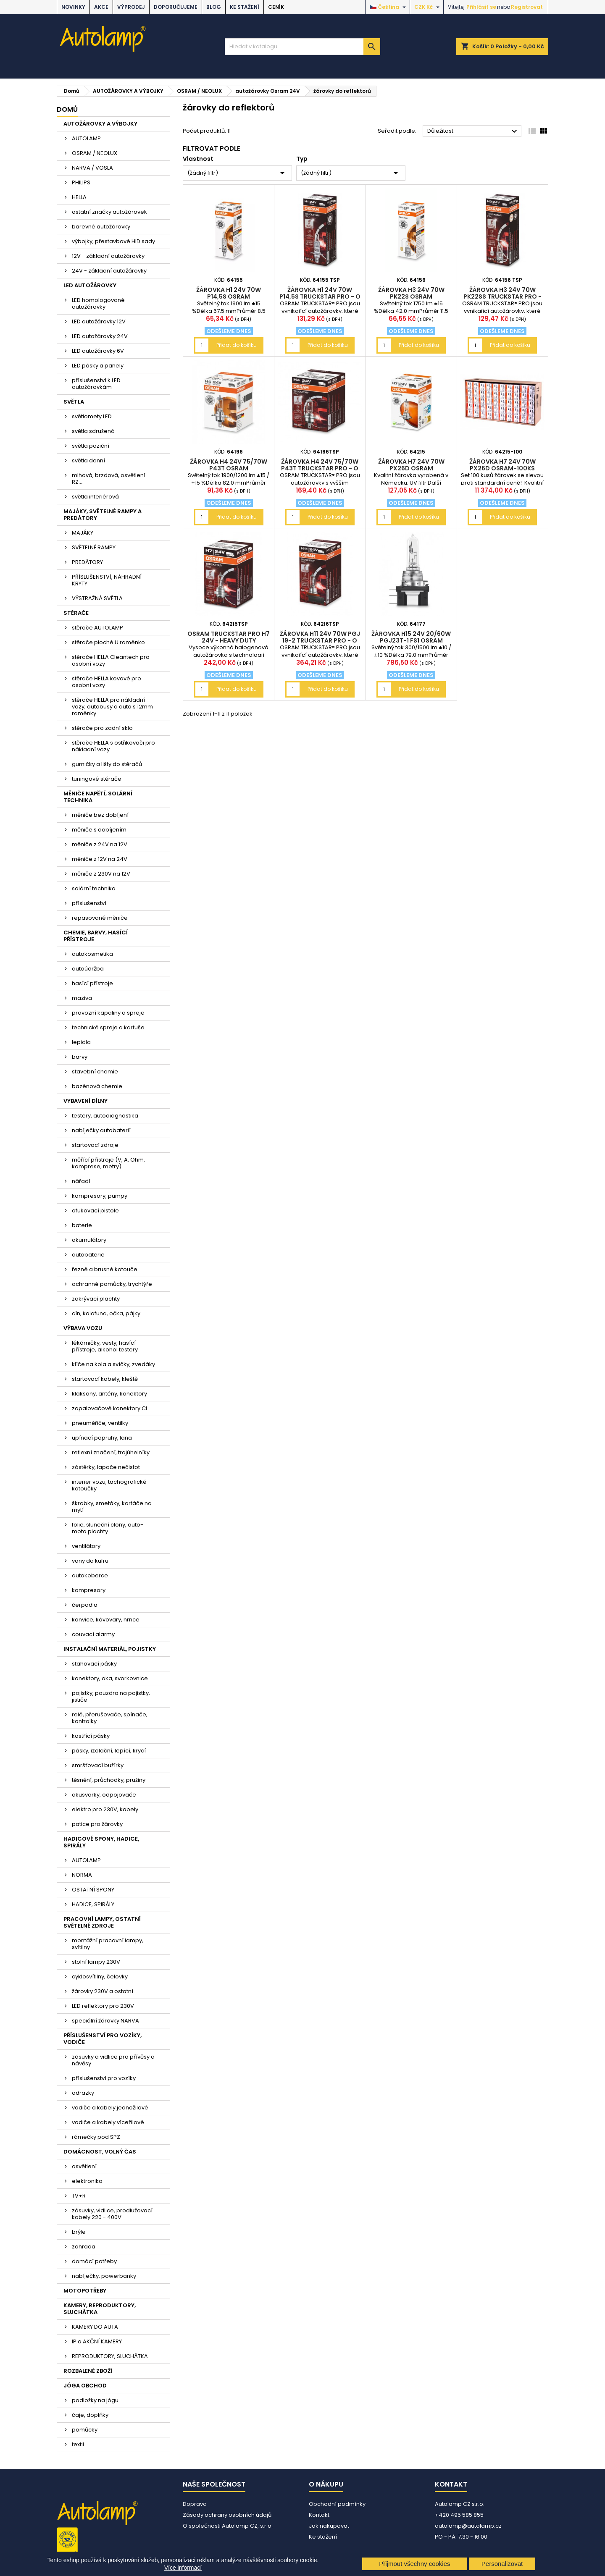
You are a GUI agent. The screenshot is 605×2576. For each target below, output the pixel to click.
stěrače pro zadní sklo (102, 728)
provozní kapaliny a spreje (108, 1013)
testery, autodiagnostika (105, 1116)
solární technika (94, 888)
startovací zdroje (95, 1145)
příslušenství (89, 903)
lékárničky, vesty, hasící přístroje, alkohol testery (105, 1346)
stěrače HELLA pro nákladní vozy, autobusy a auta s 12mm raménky (112, 706)
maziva (82, 998)
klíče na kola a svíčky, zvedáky (113, 1364)
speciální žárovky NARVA (105, 2021)
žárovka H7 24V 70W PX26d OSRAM (411, 464)
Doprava (195, 2504)
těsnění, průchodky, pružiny (108, 1780)
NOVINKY (73, 6)
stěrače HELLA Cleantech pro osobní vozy (111, 660)
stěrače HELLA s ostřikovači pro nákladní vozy (113, 746)
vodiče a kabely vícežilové (108, 2122)
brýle (79, 2232)
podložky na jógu (95, 2400)
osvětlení (84, 2166)
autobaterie (88, 1255)
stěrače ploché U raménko (108, 642)
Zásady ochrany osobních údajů (227, 2515)
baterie (82, 1225)
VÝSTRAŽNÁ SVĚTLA (97, 598)
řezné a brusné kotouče (104, 1269)
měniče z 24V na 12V (99, 844)
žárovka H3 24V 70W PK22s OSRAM (411, 293)
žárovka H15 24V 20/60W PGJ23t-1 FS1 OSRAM (411, 637)
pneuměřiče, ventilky (100, 1423)
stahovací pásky (94, 1664)
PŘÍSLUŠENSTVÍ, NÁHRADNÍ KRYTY (107, 580)
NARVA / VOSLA (92, 168)
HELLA (79, 197)
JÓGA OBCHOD (85, 2386)
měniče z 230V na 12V (101, 874)
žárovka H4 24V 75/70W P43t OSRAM (228, 464)
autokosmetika (92, 954)
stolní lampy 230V (96, 1962)
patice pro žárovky (97, 1824)
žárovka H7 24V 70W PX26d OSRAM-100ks (502, 464)
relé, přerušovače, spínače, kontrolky (109, 1717)
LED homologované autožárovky (98, 303)
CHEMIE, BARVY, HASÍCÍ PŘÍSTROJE (95, 936)
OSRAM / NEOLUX (94, 153)
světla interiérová (95, 497)
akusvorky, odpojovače (104, 1795)
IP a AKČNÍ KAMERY (97, 2341)
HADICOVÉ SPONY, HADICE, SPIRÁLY (101, 1842)
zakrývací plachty (96, 1299)
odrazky (83, 2093)
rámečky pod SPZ (96, 2137)
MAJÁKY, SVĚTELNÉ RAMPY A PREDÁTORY (102, 514)
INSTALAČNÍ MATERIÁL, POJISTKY (109, 1649)
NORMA (82, 1875)
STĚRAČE (76, 613)
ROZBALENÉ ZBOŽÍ (87, 2371)
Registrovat (527, 6)
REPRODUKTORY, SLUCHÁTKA (110, 2356)
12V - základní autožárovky (108, 256)
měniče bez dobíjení (100, 815)
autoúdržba (88, 969)
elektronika (87, 2181)
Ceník (276, 6)
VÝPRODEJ (131, 6)
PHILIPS (81, 182)
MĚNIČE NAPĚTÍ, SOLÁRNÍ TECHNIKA (97, 797)
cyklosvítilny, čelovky (100, 1977)
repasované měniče (100, 918)
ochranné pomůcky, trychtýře (112, 1284)
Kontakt (319, 2515)
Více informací (183, 2567)
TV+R (79, 2196)
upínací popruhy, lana (102, 1438)
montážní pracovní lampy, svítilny (107, 1943)
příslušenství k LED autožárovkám (96, 383)
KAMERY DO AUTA (95, 2327)
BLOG (213, 6)
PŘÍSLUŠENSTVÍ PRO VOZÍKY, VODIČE (102, 2038)
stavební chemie (95, 1072)
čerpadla (84, 1605)
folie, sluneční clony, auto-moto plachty (107, 1528)
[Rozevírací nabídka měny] (428, 7)
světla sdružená (93, 431)
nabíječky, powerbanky (104, 2276)
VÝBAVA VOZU (82, 1328)
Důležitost (473, 131)
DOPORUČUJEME (175, 6)
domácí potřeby (94, 2261)
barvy (79, 1057)
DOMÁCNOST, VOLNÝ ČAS (99, 2152)
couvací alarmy (93, 1634)
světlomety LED (92, 416)
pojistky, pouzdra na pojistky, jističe (111, 1696)
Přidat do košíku (236, 345)
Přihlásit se (481, 6)
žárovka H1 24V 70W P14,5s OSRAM (228, 293)
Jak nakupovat (329, 2526)
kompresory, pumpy (99, 1196)
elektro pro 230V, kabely (105, 1809)
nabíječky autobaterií (101, 1130)
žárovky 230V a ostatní (102, 1991)
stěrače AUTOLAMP (97, 628)
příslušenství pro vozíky (104, 2078)
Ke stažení (244, 6)
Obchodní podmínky (337, 2504)
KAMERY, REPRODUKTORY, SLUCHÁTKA (99, 2308)
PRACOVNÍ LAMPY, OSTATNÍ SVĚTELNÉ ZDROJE (102, 1922)
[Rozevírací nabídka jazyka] (389, 7)
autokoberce (90, 1575)
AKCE (101, 6)
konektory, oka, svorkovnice (110, 1678)
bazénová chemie (97, 1086)
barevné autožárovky (101, 227)
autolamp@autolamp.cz (468, 2526)
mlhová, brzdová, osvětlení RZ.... (108, 478)
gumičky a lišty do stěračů (107, 764)
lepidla (81, 1042)
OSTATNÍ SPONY (93, 1890)
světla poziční (90, 446)
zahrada (83, 2247)
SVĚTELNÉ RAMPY (94, 547)
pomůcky (84, 2430)
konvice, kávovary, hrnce (105, 1620)
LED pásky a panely (98, 366)
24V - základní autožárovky (109, 271)
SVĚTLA (73, 402)
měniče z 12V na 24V (99, 859)
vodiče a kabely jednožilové (110, 2108)
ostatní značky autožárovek (109, 212)
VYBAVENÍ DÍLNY (85, 1101)
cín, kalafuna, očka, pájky (106, 1313)
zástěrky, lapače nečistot (106, 1467)
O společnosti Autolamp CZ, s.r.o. (228, 2526)
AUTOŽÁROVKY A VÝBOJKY (100, 124)
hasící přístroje (92, 983)
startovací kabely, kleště (105, 1379)
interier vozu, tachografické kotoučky (109, 1485)
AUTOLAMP (86, 138)
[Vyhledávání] (302, 46)
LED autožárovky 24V (100, 336)
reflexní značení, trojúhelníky (111, 1452)
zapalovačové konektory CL (110, 1408)
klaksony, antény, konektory (109, 1394)
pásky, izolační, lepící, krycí (109, 1751)
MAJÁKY (82, 533)
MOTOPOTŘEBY (84, 2291)
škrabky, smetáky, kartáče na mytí (112, 1506)
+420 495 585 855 (459, 2515)
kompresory (88, 1590)
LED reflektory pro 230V (103, 2006)
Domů (67, 109)
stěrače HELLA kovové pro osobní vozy (106, 681)
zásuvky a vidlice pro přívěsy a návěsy (113, 2060)
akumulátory (89, 1240)
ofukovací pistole (95, 1211)
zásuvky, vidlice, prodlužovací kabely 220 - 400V (112, 2213)
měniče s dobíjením (99, 830)
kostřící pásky (91, 1736)
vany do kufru (90, 1561)
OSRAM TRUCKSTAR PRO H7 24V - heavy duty (228, 637)
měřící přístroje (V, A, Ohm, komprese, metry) (108, 1163)
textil (78, 2444)
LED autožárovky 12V (99, 321)
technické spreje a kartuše (108, 1027)
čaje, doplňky (90, 2415)
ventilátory (86, 1546)
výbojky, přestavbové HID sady (113, 241)
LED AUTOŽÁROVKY (89, 285)
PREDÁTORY (87, 562)
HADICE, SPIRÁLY (93, 1904)
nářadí (81, 1181)
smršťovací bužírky (98, 1765)
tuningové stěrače (96, 779)
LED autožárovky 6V (98, 351)
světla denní (88, 460)
